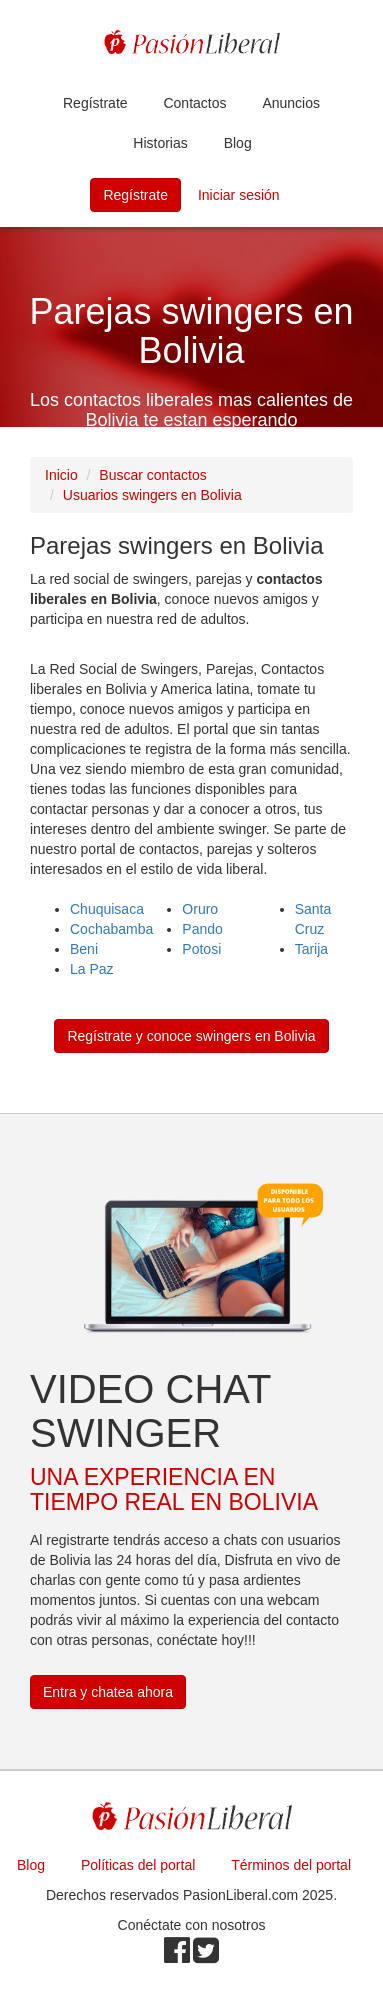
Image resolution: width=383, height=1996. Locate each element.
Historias (160, 143)
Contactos (194, 103)
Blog (238, 143)
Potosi (201, 949)
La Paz (92, 969)
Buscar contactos (152, 475)
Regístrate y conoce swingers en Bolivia (191, 1036)
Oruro (200, 909)
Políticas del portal (138, 1865)
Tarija (311, 949)
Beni (84, 949)
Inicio (61, 475)
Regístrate (95, 103)
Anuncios (291, 103)
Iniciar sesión (239, 195)
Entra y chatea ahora (108, 1692)
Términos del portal (291, 1865)
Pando (202, 929)
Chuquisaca (107, 909)
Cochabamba (111, 929)
